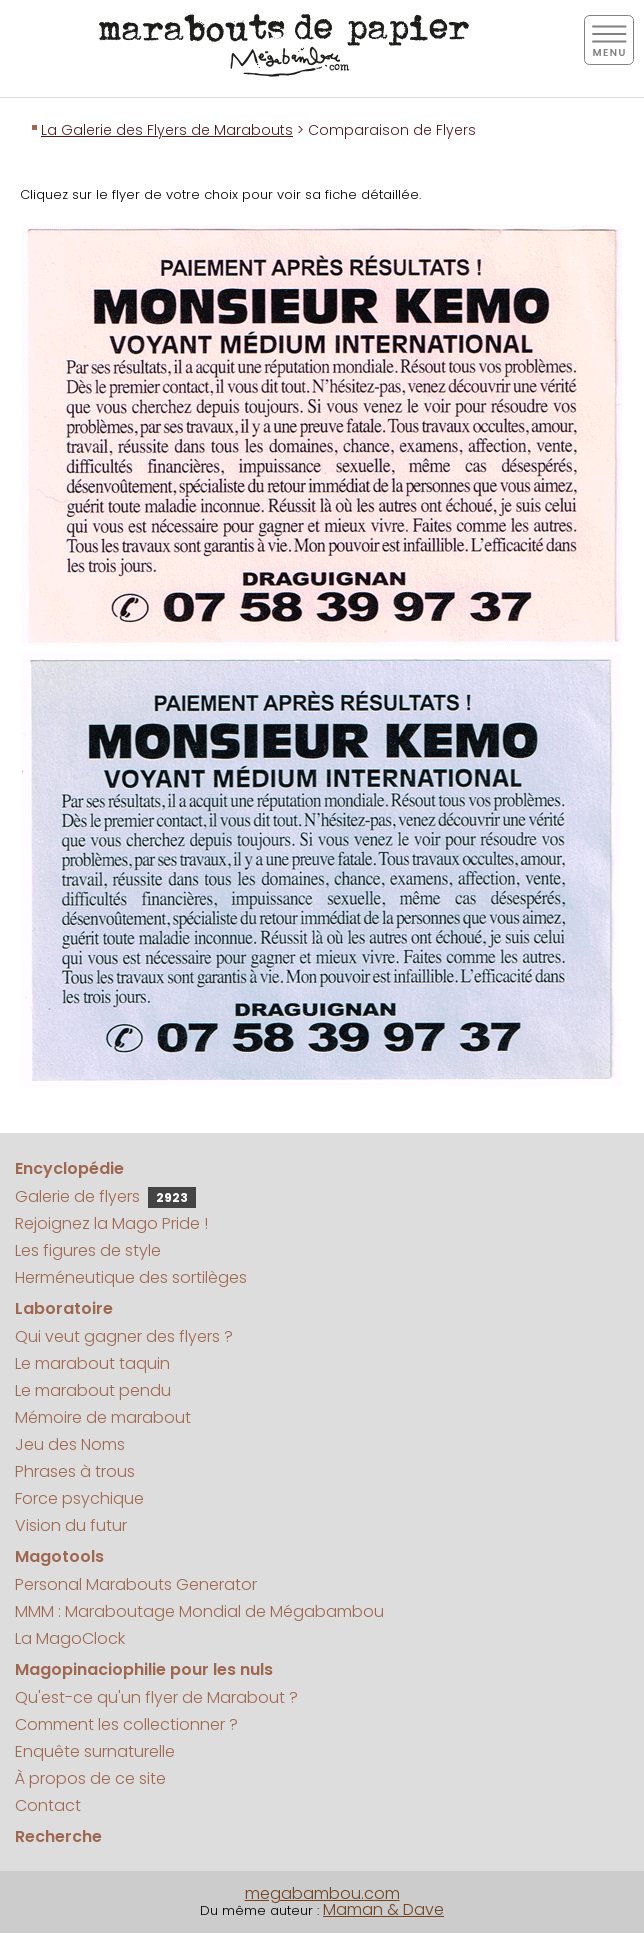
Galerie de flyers (105, 1196)
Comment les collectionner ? (126, 1724)
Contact (48, 1805)
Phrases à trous (75, 1471)
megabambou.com (322, 1893)
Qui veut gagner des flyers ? (124, 1336)
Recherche (58, 1836)
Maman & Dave (383, 1909)
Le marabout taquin (92, 1363)
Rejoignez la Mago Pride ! (111, 1223)
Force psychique (79, 1498)
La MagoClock (70, 1638)
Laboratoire (64, 1308)
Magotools (59, 1556)
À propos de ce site (90, 1778)
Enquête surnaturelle (95, 1751)
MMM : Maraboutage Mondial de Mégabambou (199, 1611)
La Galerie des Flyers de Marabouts (167, 130)
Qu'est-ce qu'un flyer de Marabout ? (156, 1697)
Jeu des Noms (70, 1444)
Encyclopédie (69, 1168)
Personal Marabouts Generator (136, 1584)
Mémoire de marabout (103, 1417)
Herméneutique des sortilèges (131, 1277)
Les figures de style (88, 1250)
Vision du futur (71, 1525)
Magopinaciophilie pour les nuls (144, 1669)
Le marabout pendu (93, 1390)
